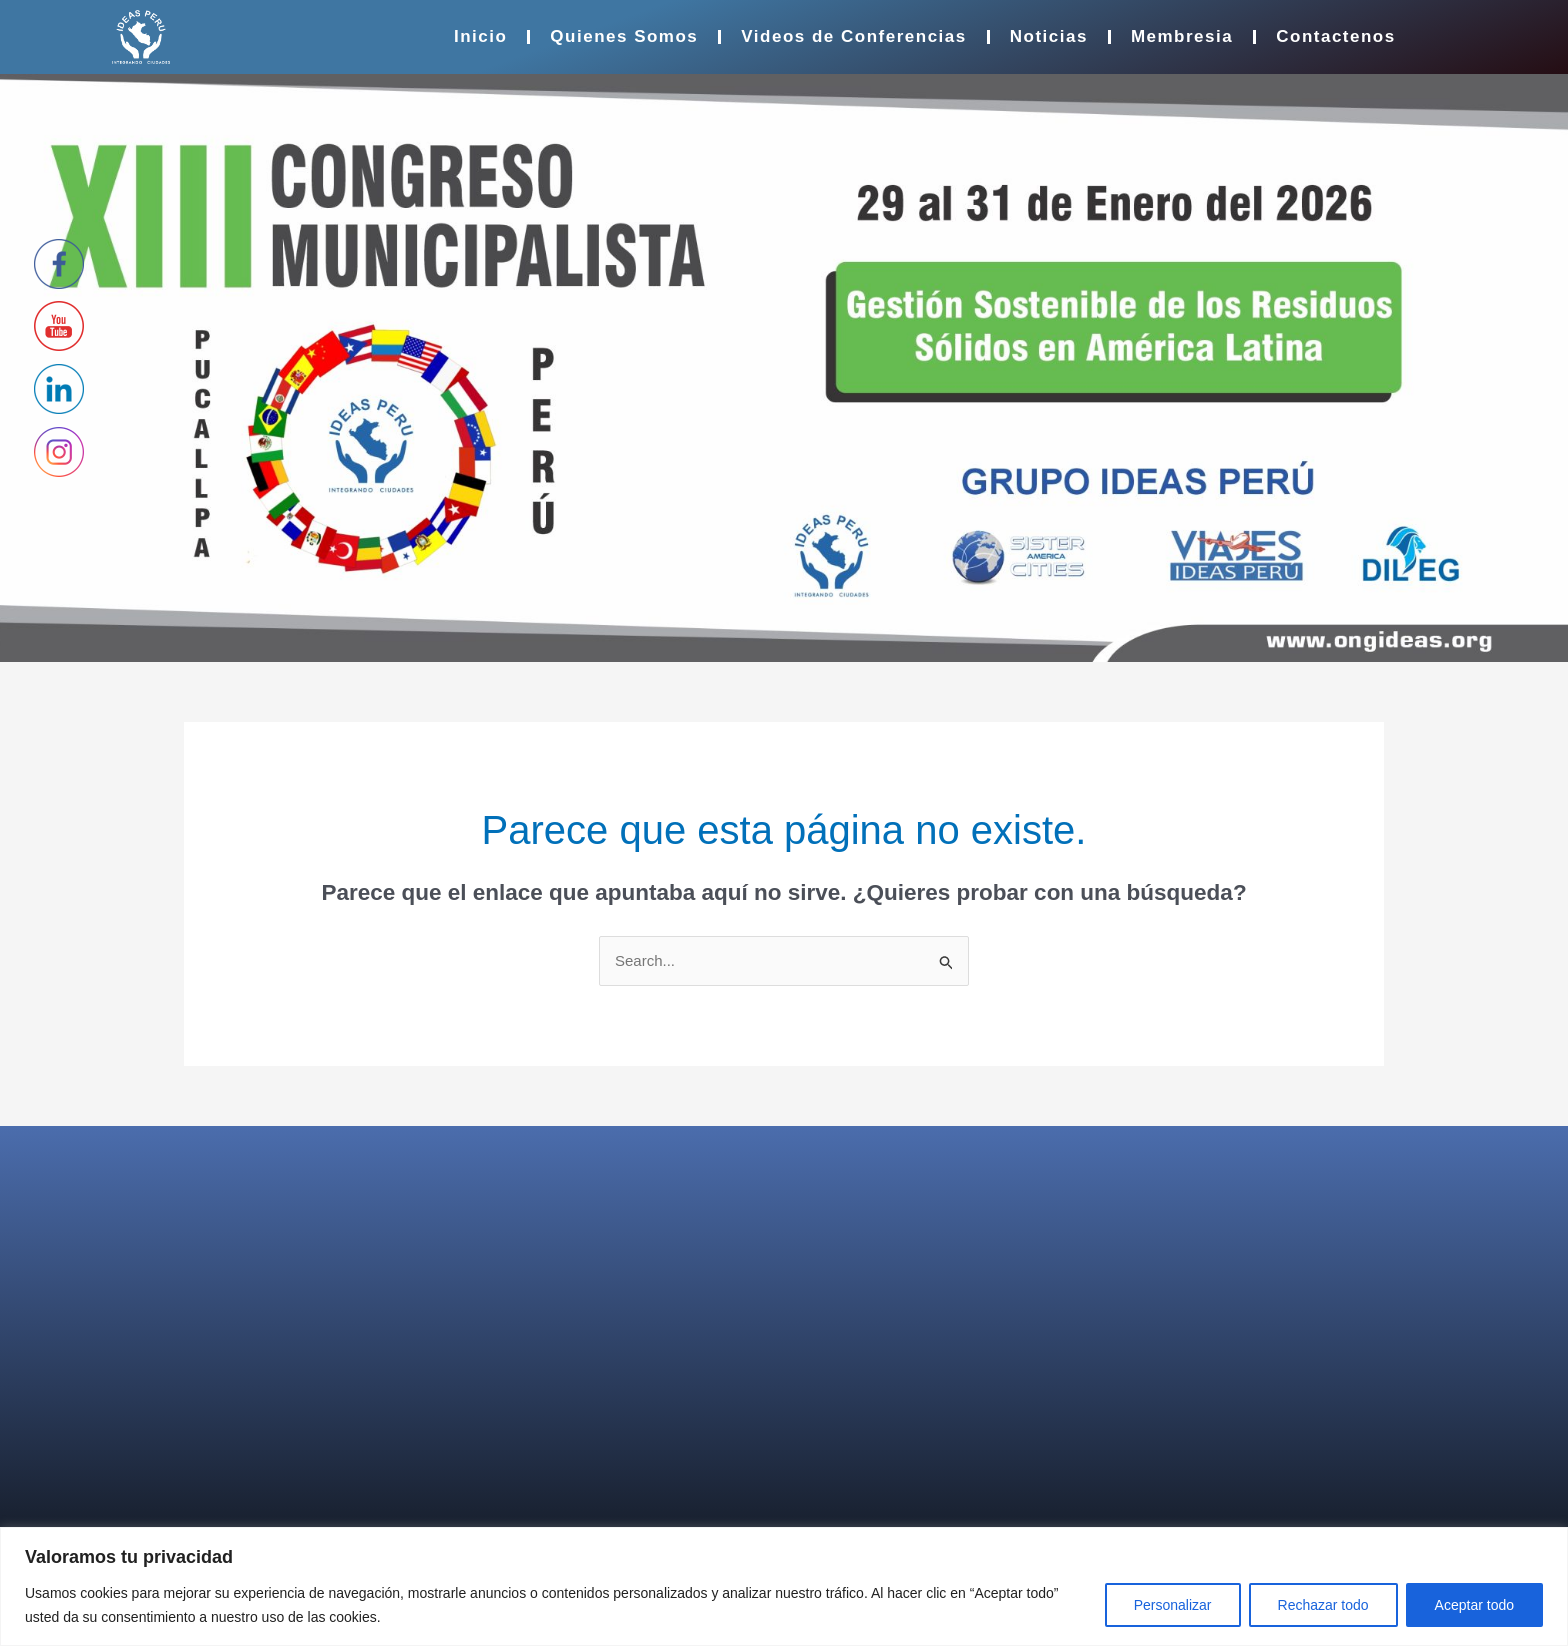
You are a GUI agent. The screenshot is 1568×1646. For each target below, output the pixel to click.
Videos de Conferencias (853, 36)
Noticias (1049, 36)
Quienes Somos (624, 36)
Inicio (480, 36)
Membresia (1182, 36)
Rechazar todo (1323, 1605)
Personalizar (1173, 1605)
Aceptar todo (1474, 1605)
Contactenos (1335, 36)
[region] (784, 1586)
